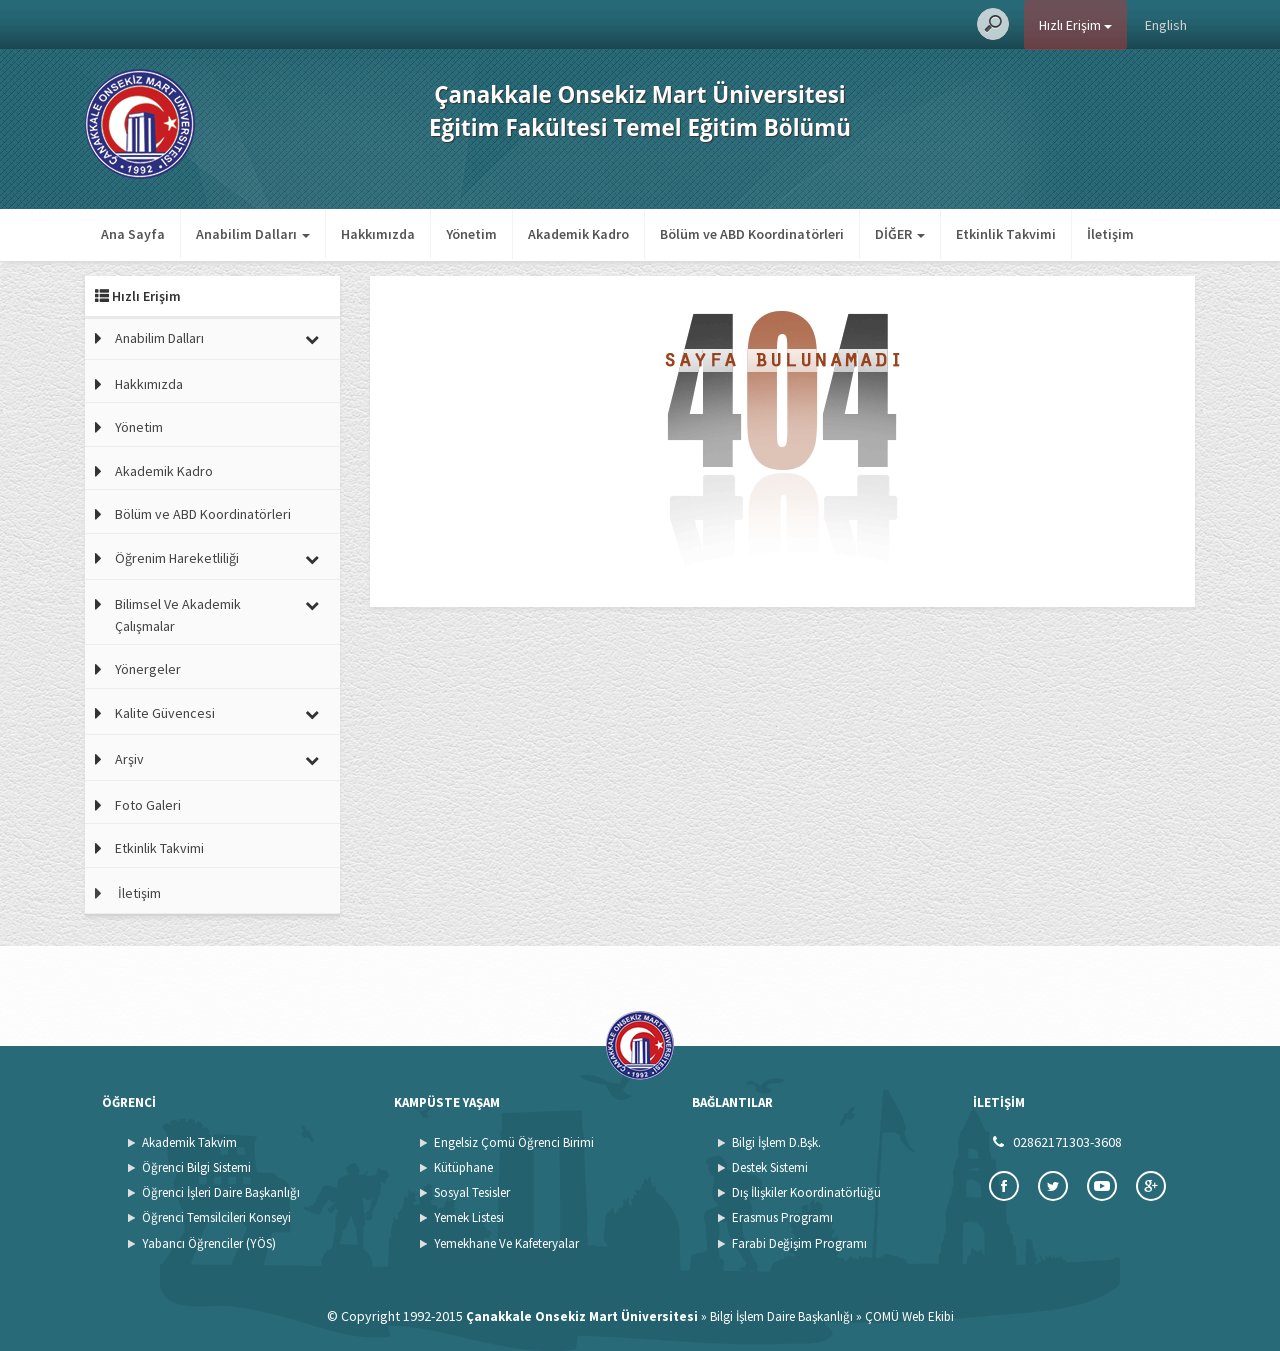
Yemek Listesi (469, 1217)
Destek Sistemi (770, 1167)
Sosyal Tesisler (472, 1192)
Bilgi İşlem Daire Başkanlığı (781, 1316)
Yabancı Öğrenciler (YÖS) (209, 1243)
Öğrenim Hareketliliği (177, 558)
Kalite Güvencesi (165, 713)
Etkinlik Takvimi (1006, 234)
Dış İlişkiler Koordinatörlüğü (806, 1192)
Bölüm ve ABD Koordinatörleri (752, 234)
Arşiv (129, 759)
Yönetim (471, 234)
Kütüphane (463, 1167)
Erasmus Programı (782, 1217)
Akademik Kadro (578, 234)
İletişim (1110, 234)
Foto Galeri (148, 805)
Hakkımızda (378, 234)
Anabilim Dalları (159, 338)
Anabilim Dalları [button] (253, 234)
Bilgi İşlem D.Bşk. (776, 1142)
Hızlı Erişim (1075, 25)
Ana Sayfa (133, 234)
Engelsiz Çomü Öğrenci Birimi (514, 1142)
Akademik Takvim (189, 1142)
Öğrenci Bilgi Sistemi (196, 1167)
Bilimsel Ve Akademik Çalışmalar (178, 615)
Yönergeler (148, 669)
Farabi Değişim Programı (799, 1243)
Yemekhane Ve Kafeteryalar (506, 1243)
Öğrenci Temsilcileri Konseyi (216, 1217)
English (1166, 25)
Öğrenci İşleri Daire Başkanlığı (221, 1192)
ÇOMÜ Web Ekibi (909, 1316)
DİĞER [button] (900, 234)
